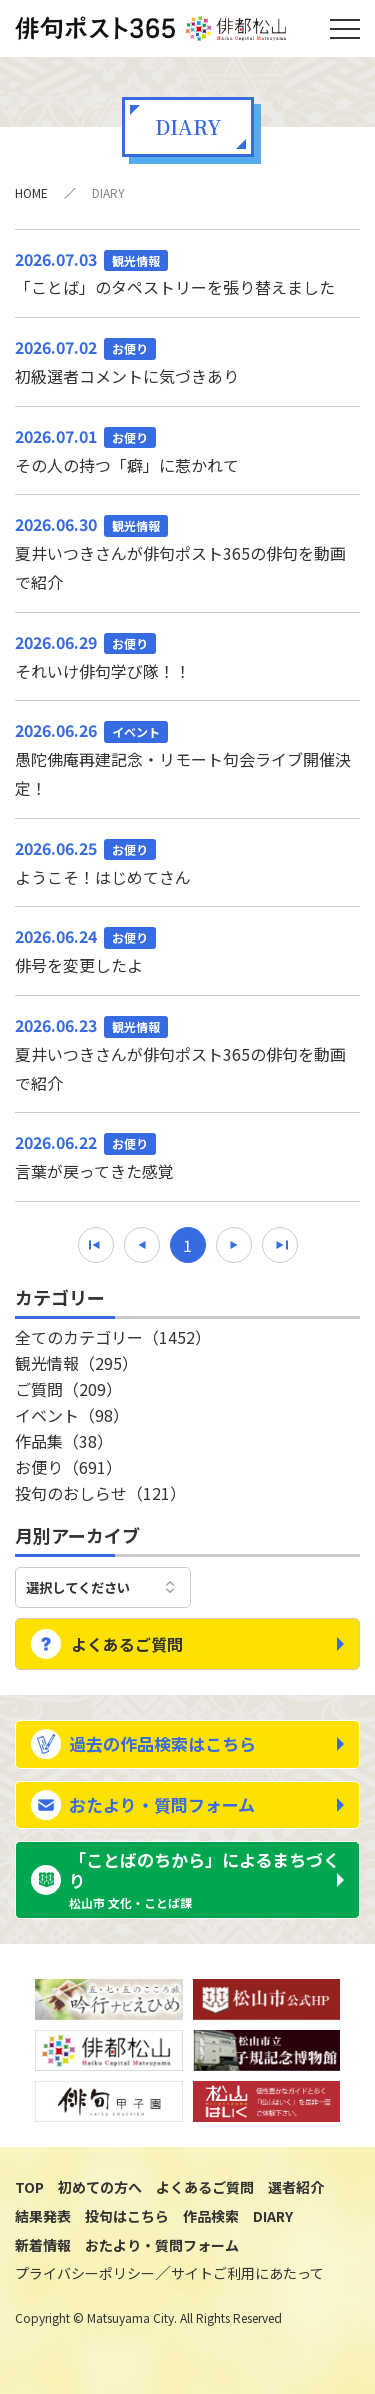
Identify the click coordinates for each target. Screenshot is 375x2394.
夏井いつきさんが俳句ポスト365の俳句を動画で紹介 (187, 552)
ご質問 (68, 1389)
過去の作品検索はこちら (162, 1743)
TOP (29, 2187)
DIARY (273, 2216)
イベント (72, 1415)
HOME (31, 192)
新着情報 (43, 2245)
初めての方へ (100, 2187)
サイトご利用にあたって (247, 2273)
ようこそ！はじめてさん (187, 861)
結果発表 (43, 2216)
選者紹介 (296, 2187)
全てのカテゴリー (113, 1337)
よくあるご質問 (127, 1644)
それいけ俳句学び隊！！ (187, 655)
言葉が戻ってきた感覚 (187, 1155)
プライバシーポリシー (85, 2273)
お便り (68, 1467)
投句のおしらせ (100, 1493)
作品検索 (211, 2216)
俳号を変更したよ (187, 949)
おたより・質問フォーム (162, 1804)
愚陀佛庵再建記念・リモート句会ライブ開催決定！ (187, 758)
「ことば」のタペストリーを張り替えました (187, 272)
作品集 (64, 1441)
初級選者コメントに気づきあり (187, 360)
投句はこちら (127, 2216)
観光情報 (76, 1363)
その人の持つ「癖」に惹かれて (187, 449)
